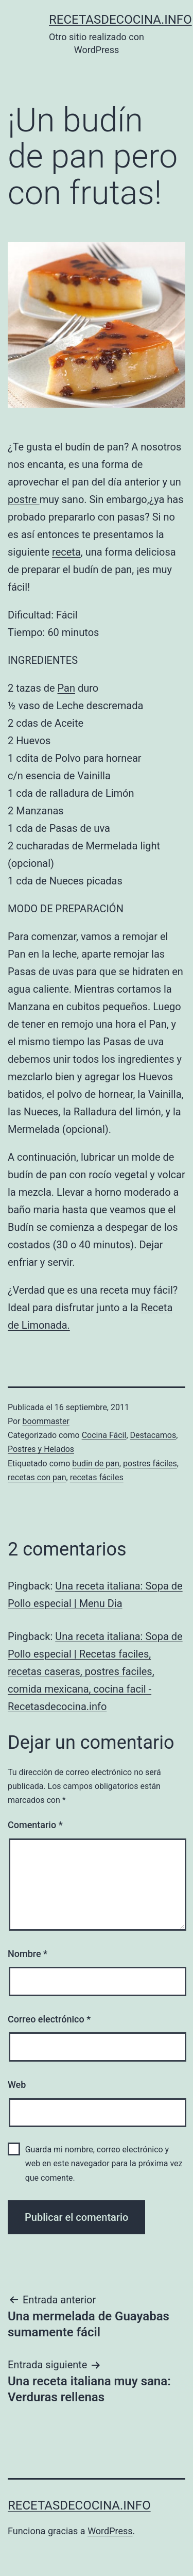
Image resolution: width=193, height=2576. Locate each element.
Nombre (27, 1953)
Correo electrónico (49, 2019)
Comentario (35, 1824)
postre (24, 499)
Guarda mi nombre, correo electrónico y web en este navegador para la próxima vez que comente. (104, 2163)
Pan (66, 688)
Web (17, 2084)
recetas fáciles (97, 1477)
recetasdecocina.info (120, 19)
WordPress (109, 2530)
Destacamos (153, 1435)
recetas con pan (37, 1477)
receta (66, 552)
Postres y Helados (41, 1449)
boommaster (46, 1421)
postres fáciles (150, 1463)
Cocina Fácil (104, 1435)
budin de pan (95, 1463)
